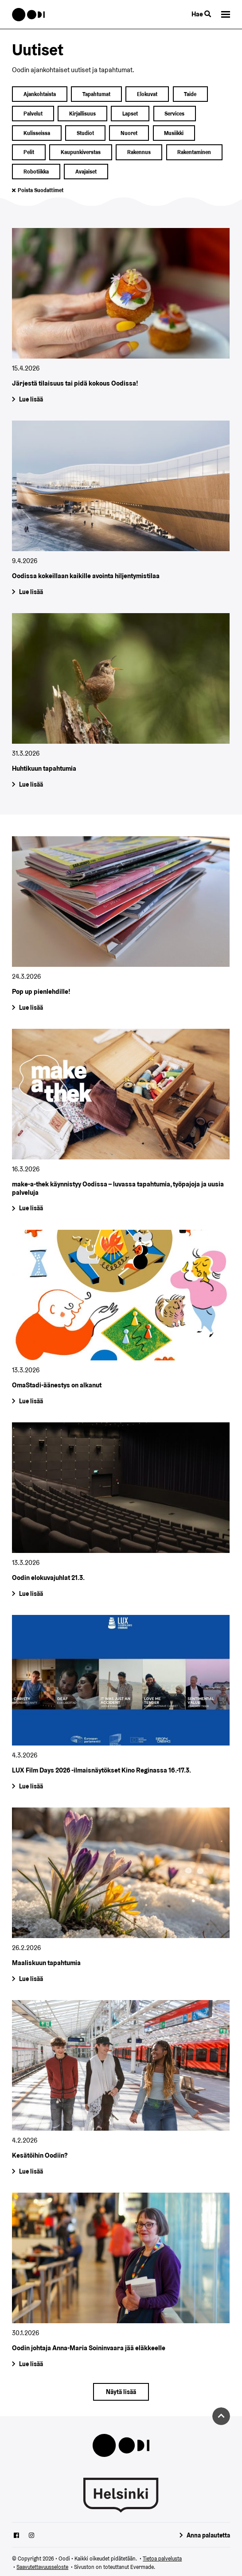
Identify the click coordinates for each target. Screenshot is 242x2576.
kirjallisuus (82, 113)
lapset (130, 113)
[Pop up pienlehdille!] (121, 926)
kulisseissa (36, 133)
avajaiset (86, 171)
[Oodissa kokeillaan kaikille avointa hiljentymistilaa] (121, 510)
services (174, 113)
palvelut (33, 113)
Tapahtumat (96, 94)
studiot (85, 133)
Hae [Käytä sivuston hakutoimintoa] (201, 14)
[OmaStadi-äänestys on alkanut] (121, 1319)
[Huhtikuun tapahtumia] (121, 702)
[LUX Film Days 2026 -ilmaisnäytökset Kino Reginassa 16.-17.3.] (121, 1704)
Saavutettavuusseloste (42, 2567)
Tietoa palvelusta (162, 2558)
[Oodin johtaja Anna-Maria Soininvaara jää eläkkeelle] (121, 2282)
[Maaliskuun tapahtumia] (121, 1897)
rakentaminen (194, 152)
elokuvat (147, 94)
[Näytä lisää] (121, 2392)
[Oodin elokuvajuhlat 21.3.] (121, 1512)
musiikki (173, 133)
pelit (28, 152)
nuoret (129, 133)
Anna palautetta (208, 2535)
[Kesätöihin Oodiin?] (121, 2089)
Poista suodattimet (40, 190)
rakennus (139, 152)
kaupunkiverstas (81, 152)
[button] (225, 14)
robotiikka (36, 171)
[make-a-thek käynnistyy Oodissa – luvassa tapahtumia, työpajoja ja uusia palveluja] (121, 1122)
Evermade (142, 2567)
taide (190, 94)
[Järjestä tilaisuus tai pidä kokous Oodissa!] (121, 317)
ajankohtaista (39, 94)
